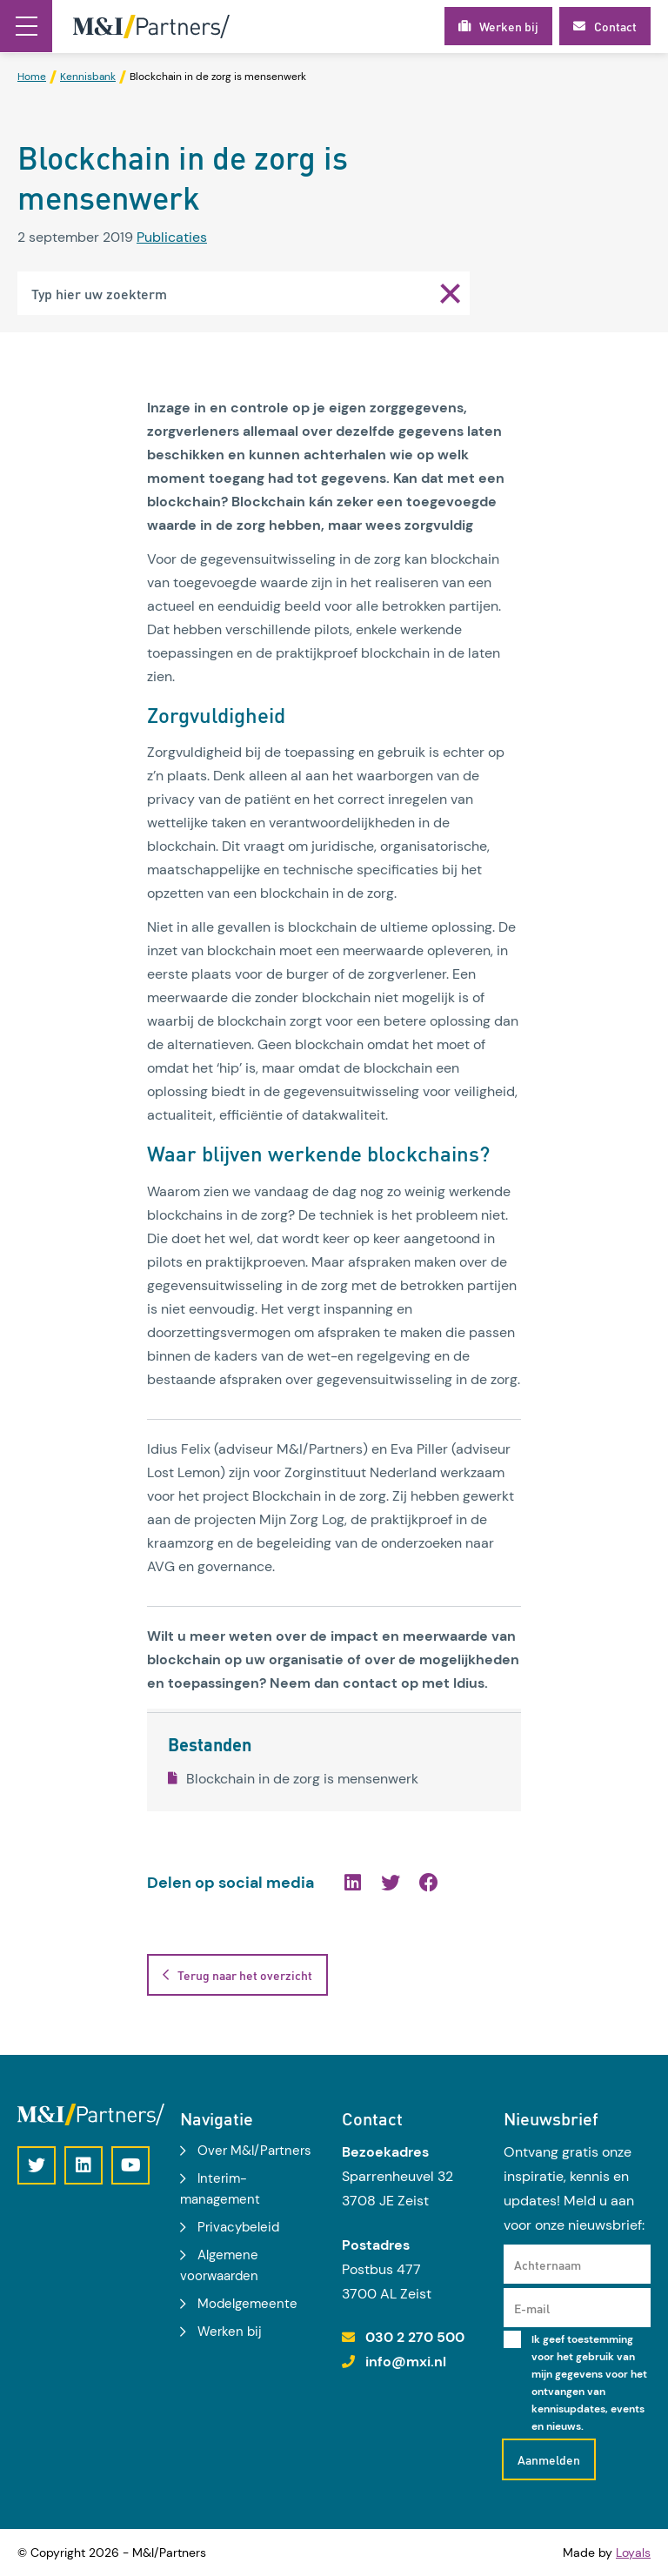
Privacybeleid (238, 2227)
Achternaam (547, 2264)
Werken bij (229, 2331)
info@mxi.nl (405, 2361)
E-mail (532, 2308)
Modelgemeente (247, 2303)
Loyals (633, 2552)
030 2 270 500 (414, 2337)
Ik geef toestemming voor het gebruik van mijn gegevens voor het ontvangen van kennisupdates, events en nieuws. (589, 2382)
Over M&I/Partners (254, 2150)
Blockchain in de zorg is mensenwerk (293, 1779)
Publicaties (172, 237)
